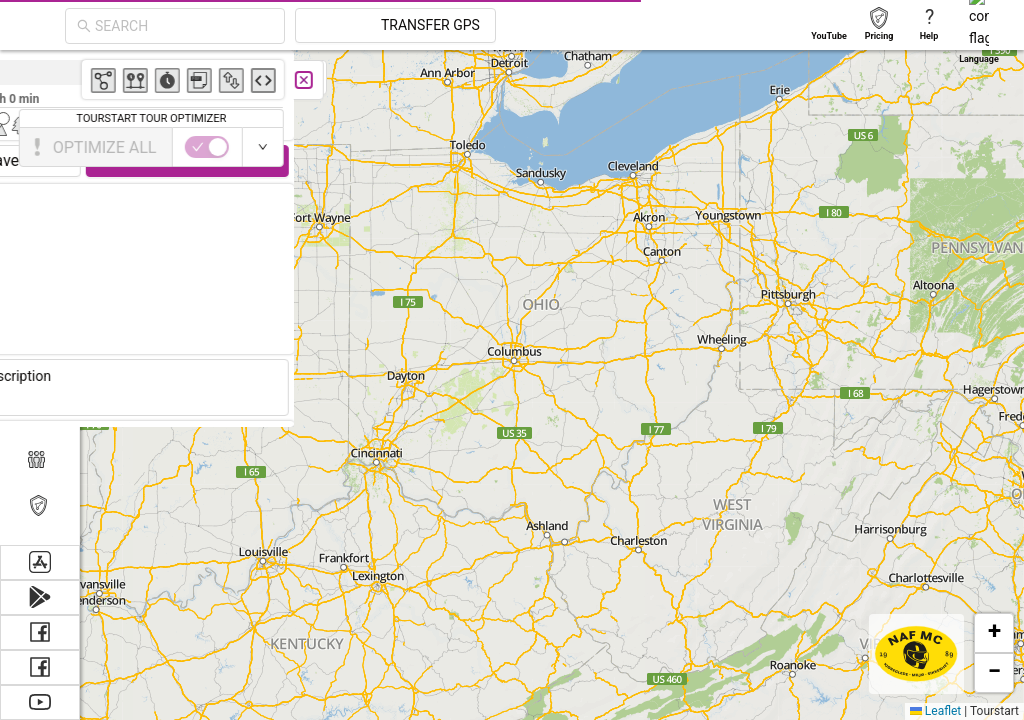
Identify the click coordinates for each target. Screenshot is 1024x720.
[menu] (40, 297)
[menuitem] (39, 74)
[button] (994, 633)
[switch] (937, 147)
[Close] (445, 80)
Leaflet (935, 711)
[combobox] (184, 26)
